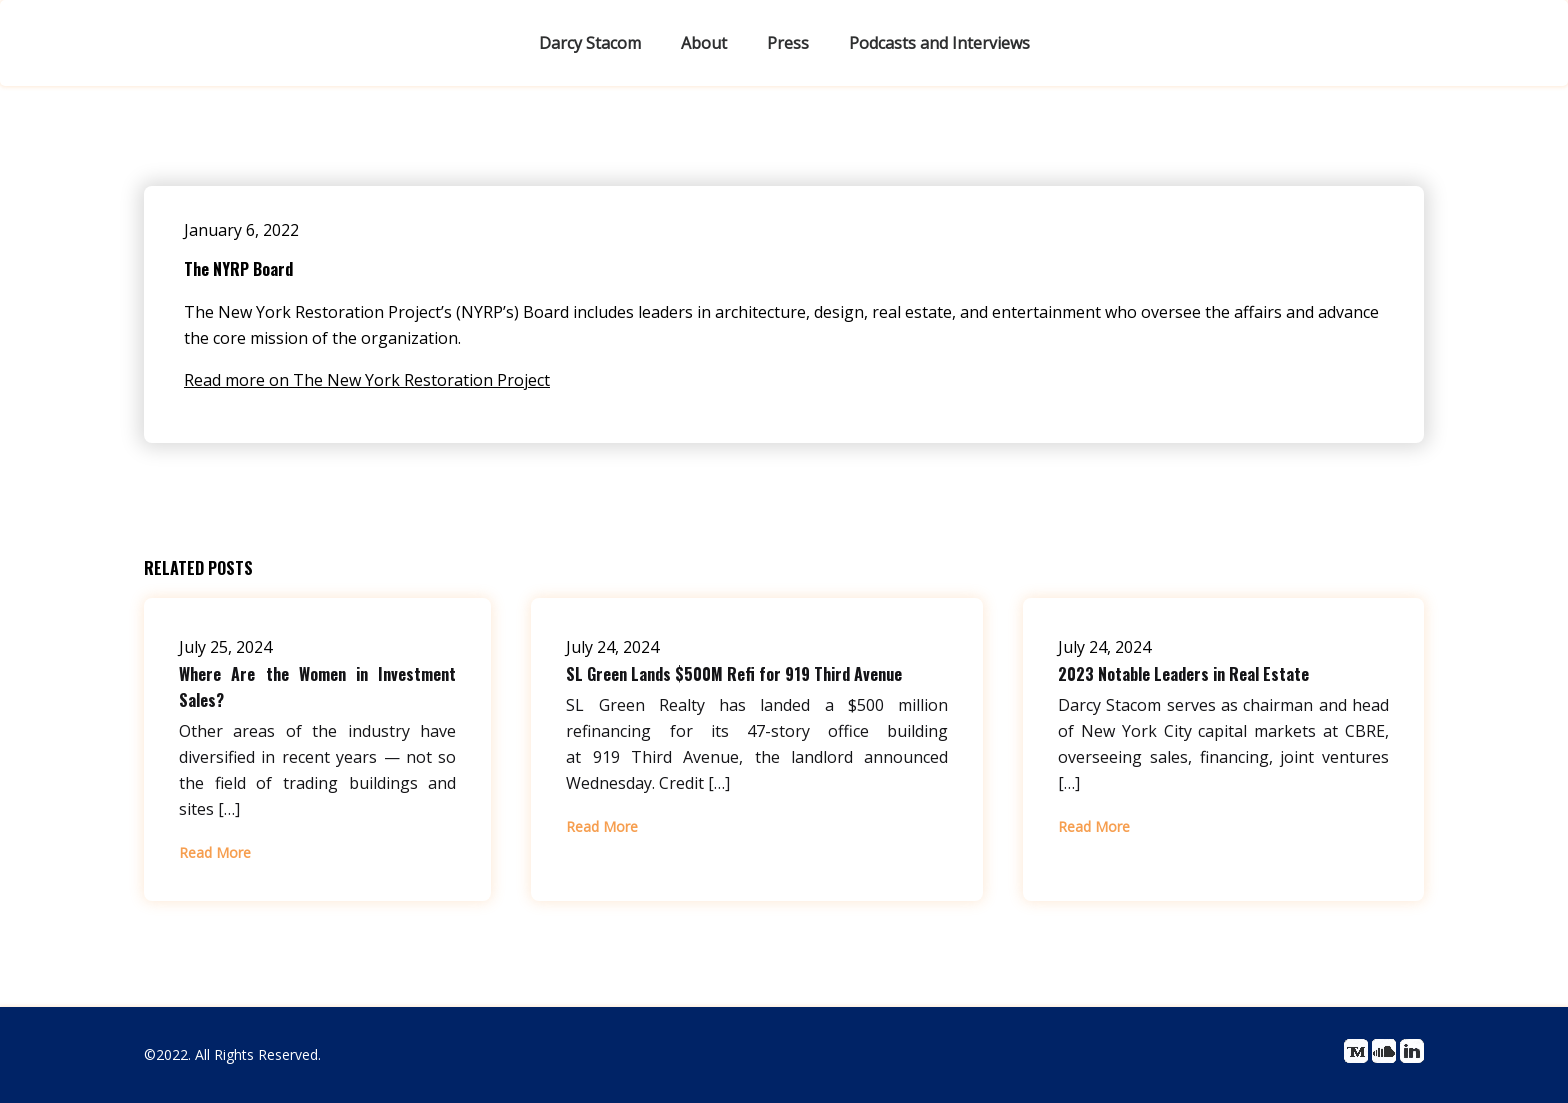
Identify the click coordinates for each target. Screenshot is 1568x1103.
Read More (215, 852)
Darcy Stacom (590, 43)
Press (788, 43)
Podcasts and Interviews (939, 43)
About (704, 43)
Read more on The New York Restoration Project (367, 380)
